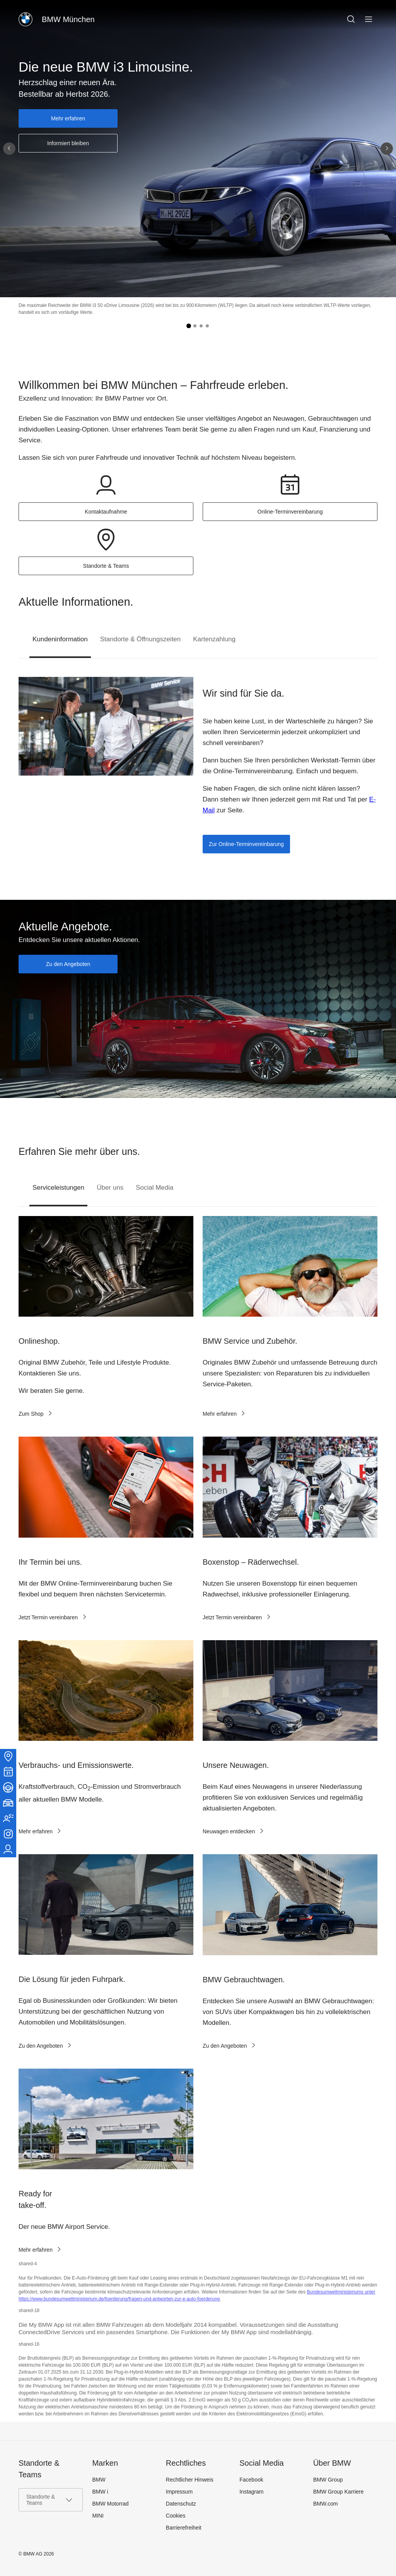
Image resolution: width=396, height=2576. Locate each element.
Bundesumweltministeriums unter (341, 2292)
